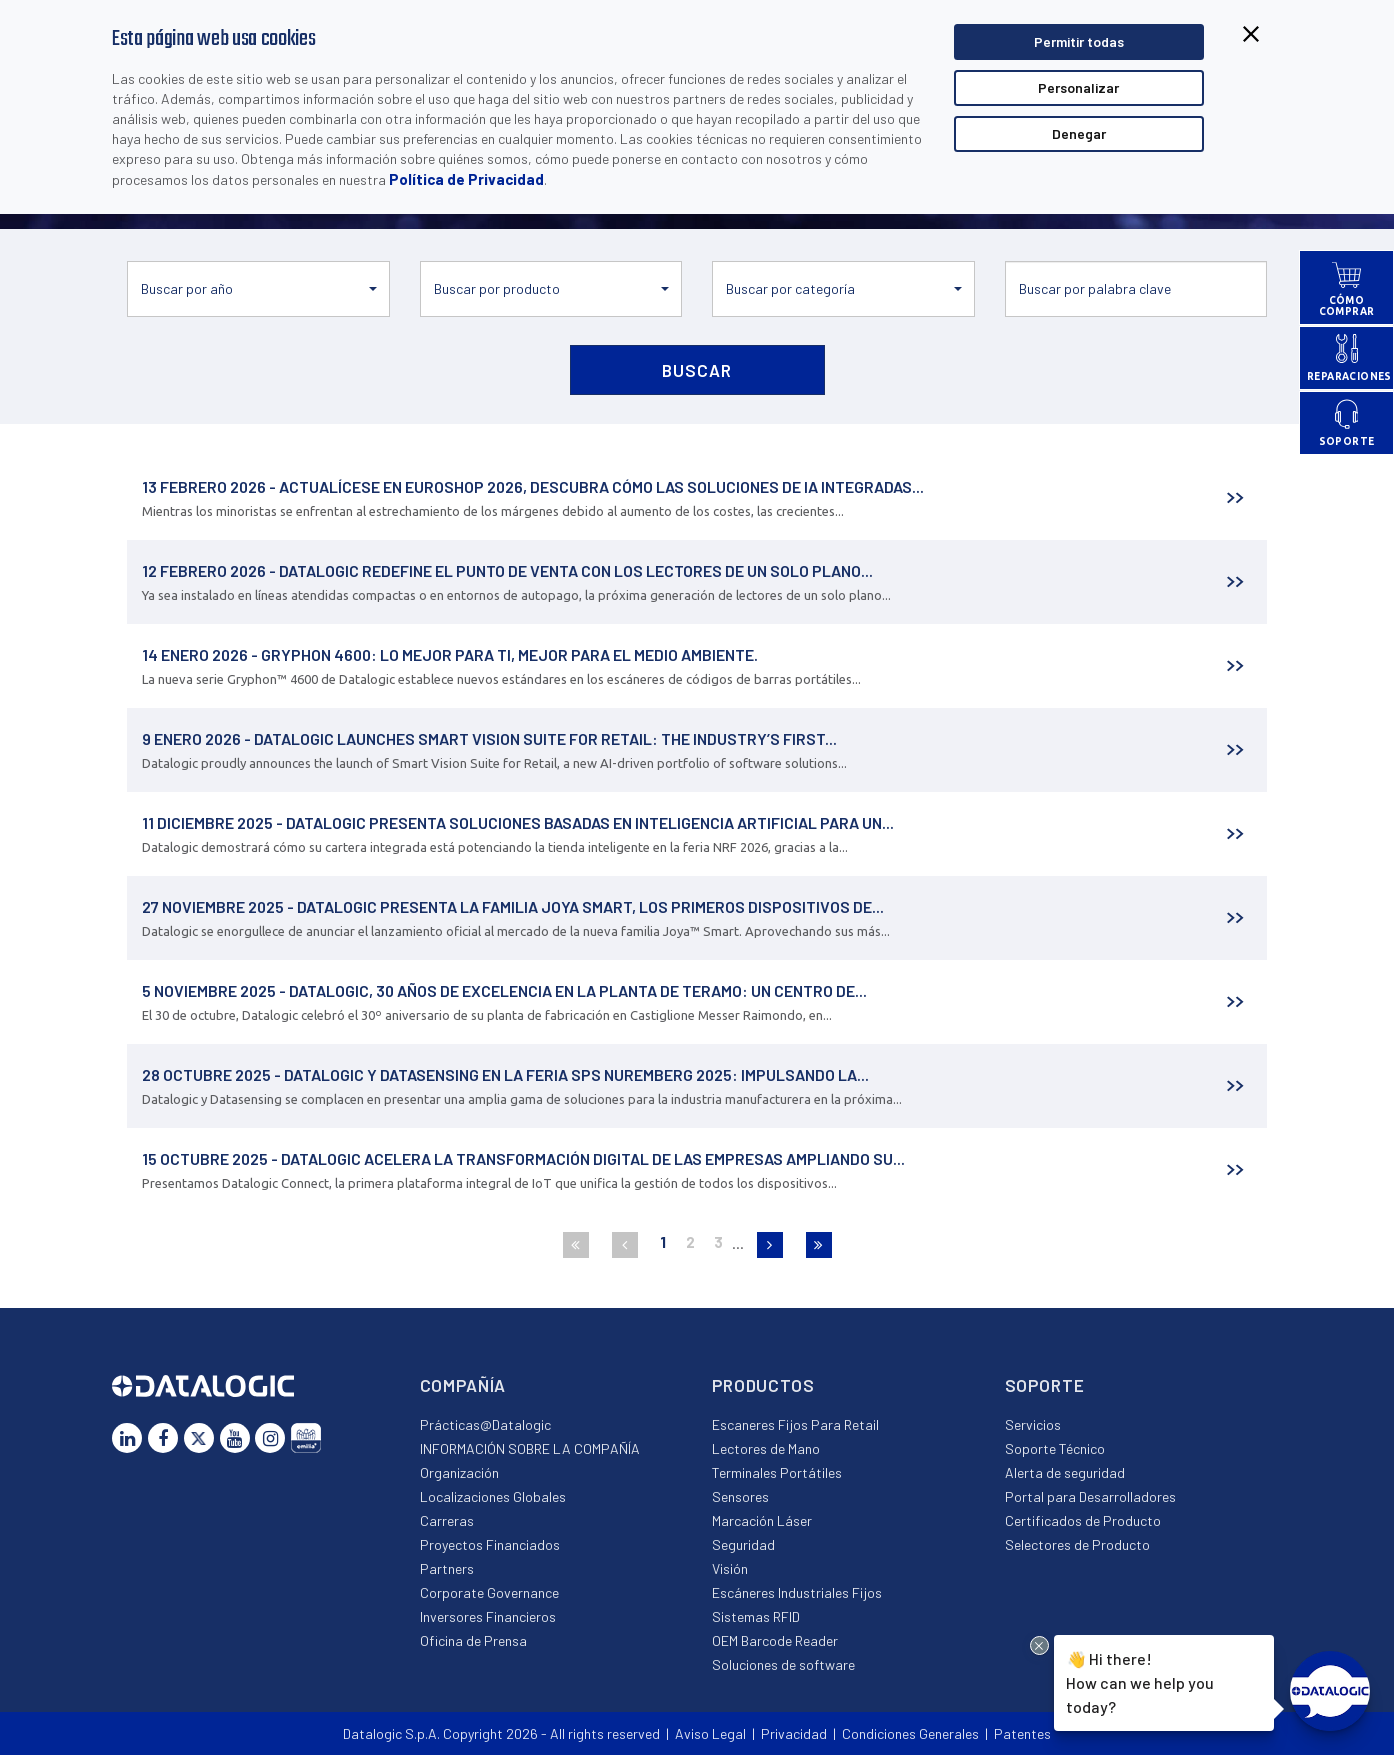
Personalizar (1078, 87)
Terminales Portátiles (777, 1472)
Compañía (463, 1385)
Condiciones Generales (910, 1733)
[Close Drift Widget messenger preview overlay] (1039, 1645)
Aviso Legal (710, 1733)
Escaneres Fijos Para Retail (795, 1424)
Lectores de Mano (766, 1448)
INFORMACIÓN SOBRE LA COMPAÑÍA (530, 1448)
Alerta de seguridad (1065, 1472)
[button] (258, 289)
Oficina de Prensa (473, 1640)
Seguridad (743, 1544)
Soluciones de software (783, 1664)
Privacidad (794, 1733)
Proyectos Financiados (490, 1544)
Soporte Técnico (1055, 1448)
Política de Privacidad (466, 179)
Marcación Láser (762, 1520)
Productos (763, 1385)
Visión (730, 1568)
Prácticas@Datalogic (485, 1424)
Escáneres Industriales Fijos (797, 1592)
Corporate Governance (489, 1592)
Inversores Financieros (488, 1616)
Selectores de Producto (1077, 1544)
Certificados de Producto (1083, 1520)
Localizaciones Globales (493, 1496)
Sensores (740, 1496)
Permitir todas (1079, 41)
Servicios (1033, 1424)
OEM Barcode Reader (775, 1640)
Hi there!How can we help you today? (1136, 1680)
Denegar (1079, 133)
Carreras (447, 1520)
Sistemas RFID (756, 1616)
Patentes (1022, 1733)
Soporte (1045, 1385)
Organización (459, 1472)
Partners (447, 1568)
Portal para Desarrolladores (1090, 1496)
